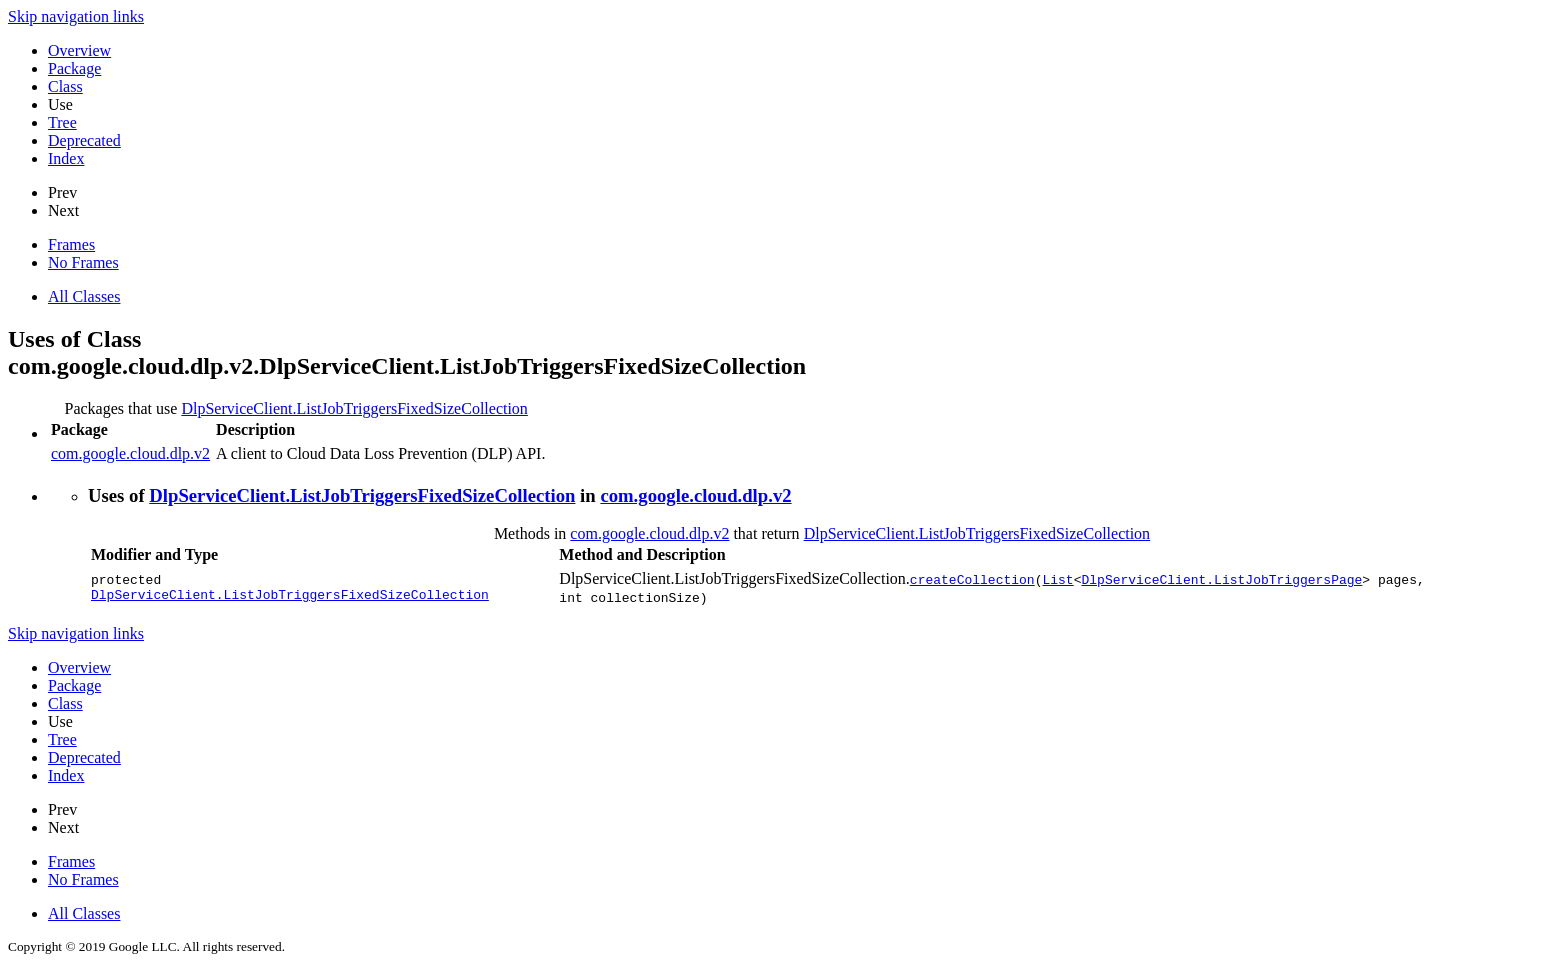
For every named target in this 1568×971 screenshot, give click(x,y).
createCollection (972, 579)
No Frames (83, 262)
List (1057, 579)
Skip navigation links (76, 16)
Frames (71, 244)
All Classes (84, 296)
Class (65, 86)
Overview (79, 50)
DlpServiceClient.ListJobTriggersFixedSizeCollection (354, 408)
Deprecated (84, 140)
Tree (62, 122)
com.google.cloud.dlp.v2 (130, 453)
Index (66, 158)
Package (74, 68)
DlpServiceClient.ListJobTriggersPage (1221, 579)
